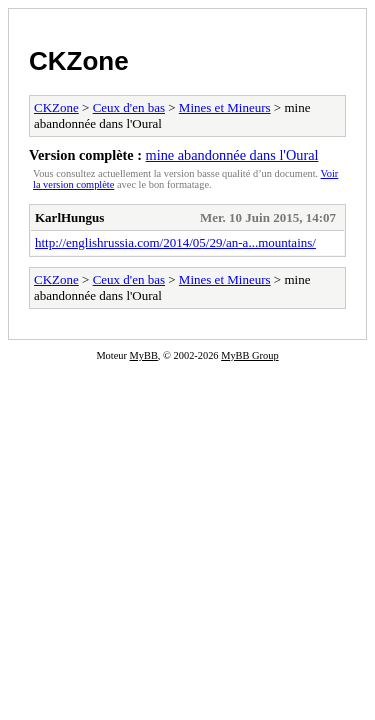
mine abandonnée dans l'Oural (232, 155)
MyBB (144, 355)
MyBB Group (249, 355)
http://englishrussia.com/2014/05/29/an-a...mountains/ (175, 242)
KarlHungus (69, 217)
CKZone (79, 61)
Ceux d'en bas (129, 107)
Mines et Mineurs (225, 107)
